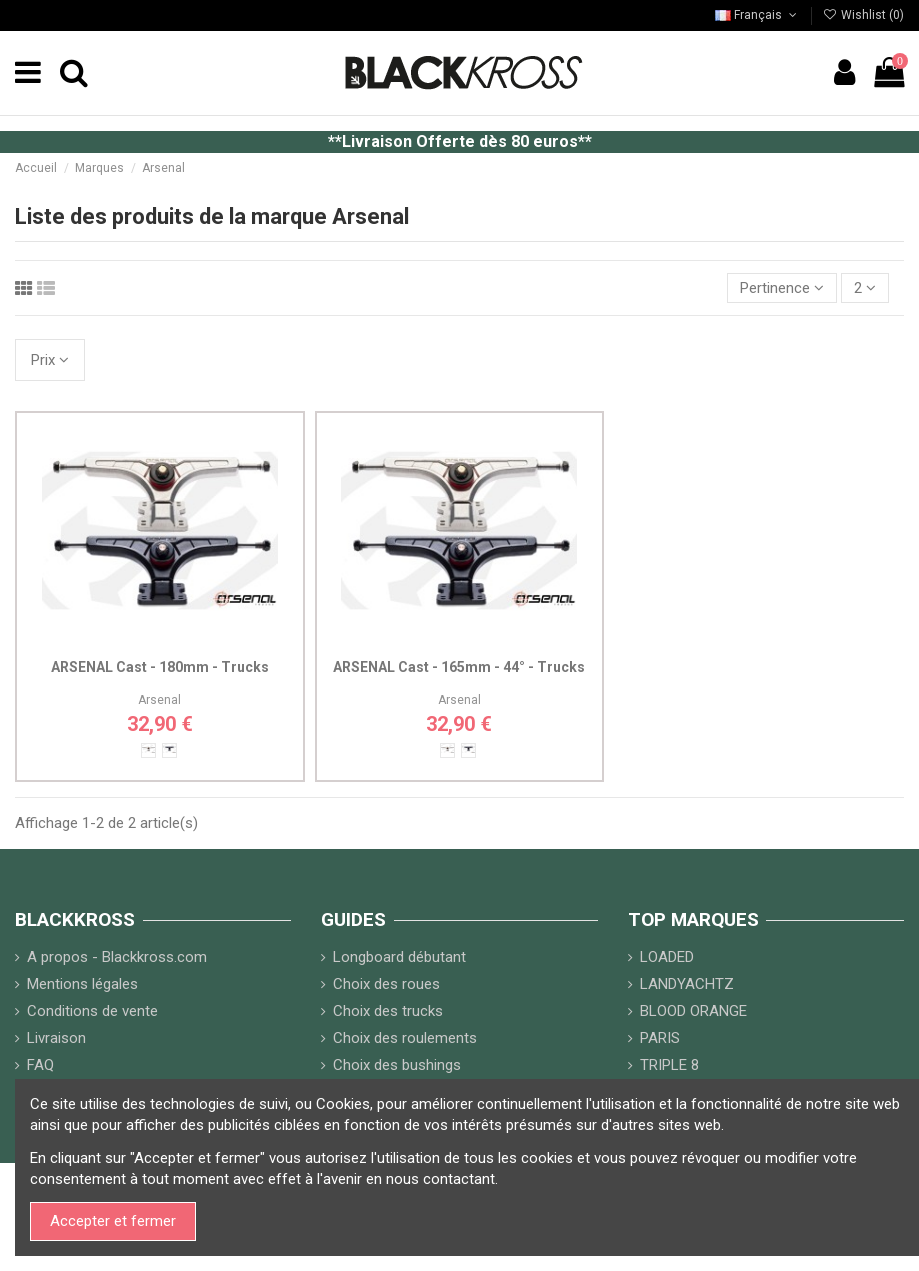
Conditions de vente (92, 1011)
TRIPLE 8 (669, 1065)
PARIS (660, 1038)
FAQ (40, 1065)
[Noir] (169, 750)
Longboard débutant (399, 957)
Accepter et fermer (113, 1221)
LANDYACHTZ (687, 984)
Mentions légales (82, 984)
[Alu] (148, 750)
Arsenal (159, 700)
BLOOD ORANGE (693, 1011)
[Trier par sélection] (782, 288)
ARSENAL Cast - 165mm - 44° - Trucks (459, 667)
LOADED (667, 957)
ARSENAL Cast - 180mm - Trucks (160, 667)
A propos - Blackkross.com (117, 957)
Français (757, 15)
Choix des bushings (397, 1065)
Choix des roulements (405, 1038)
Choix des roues (386, 984)
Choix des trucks (388, 1011)
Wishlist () (863, 15)
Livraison (56, 1038)
